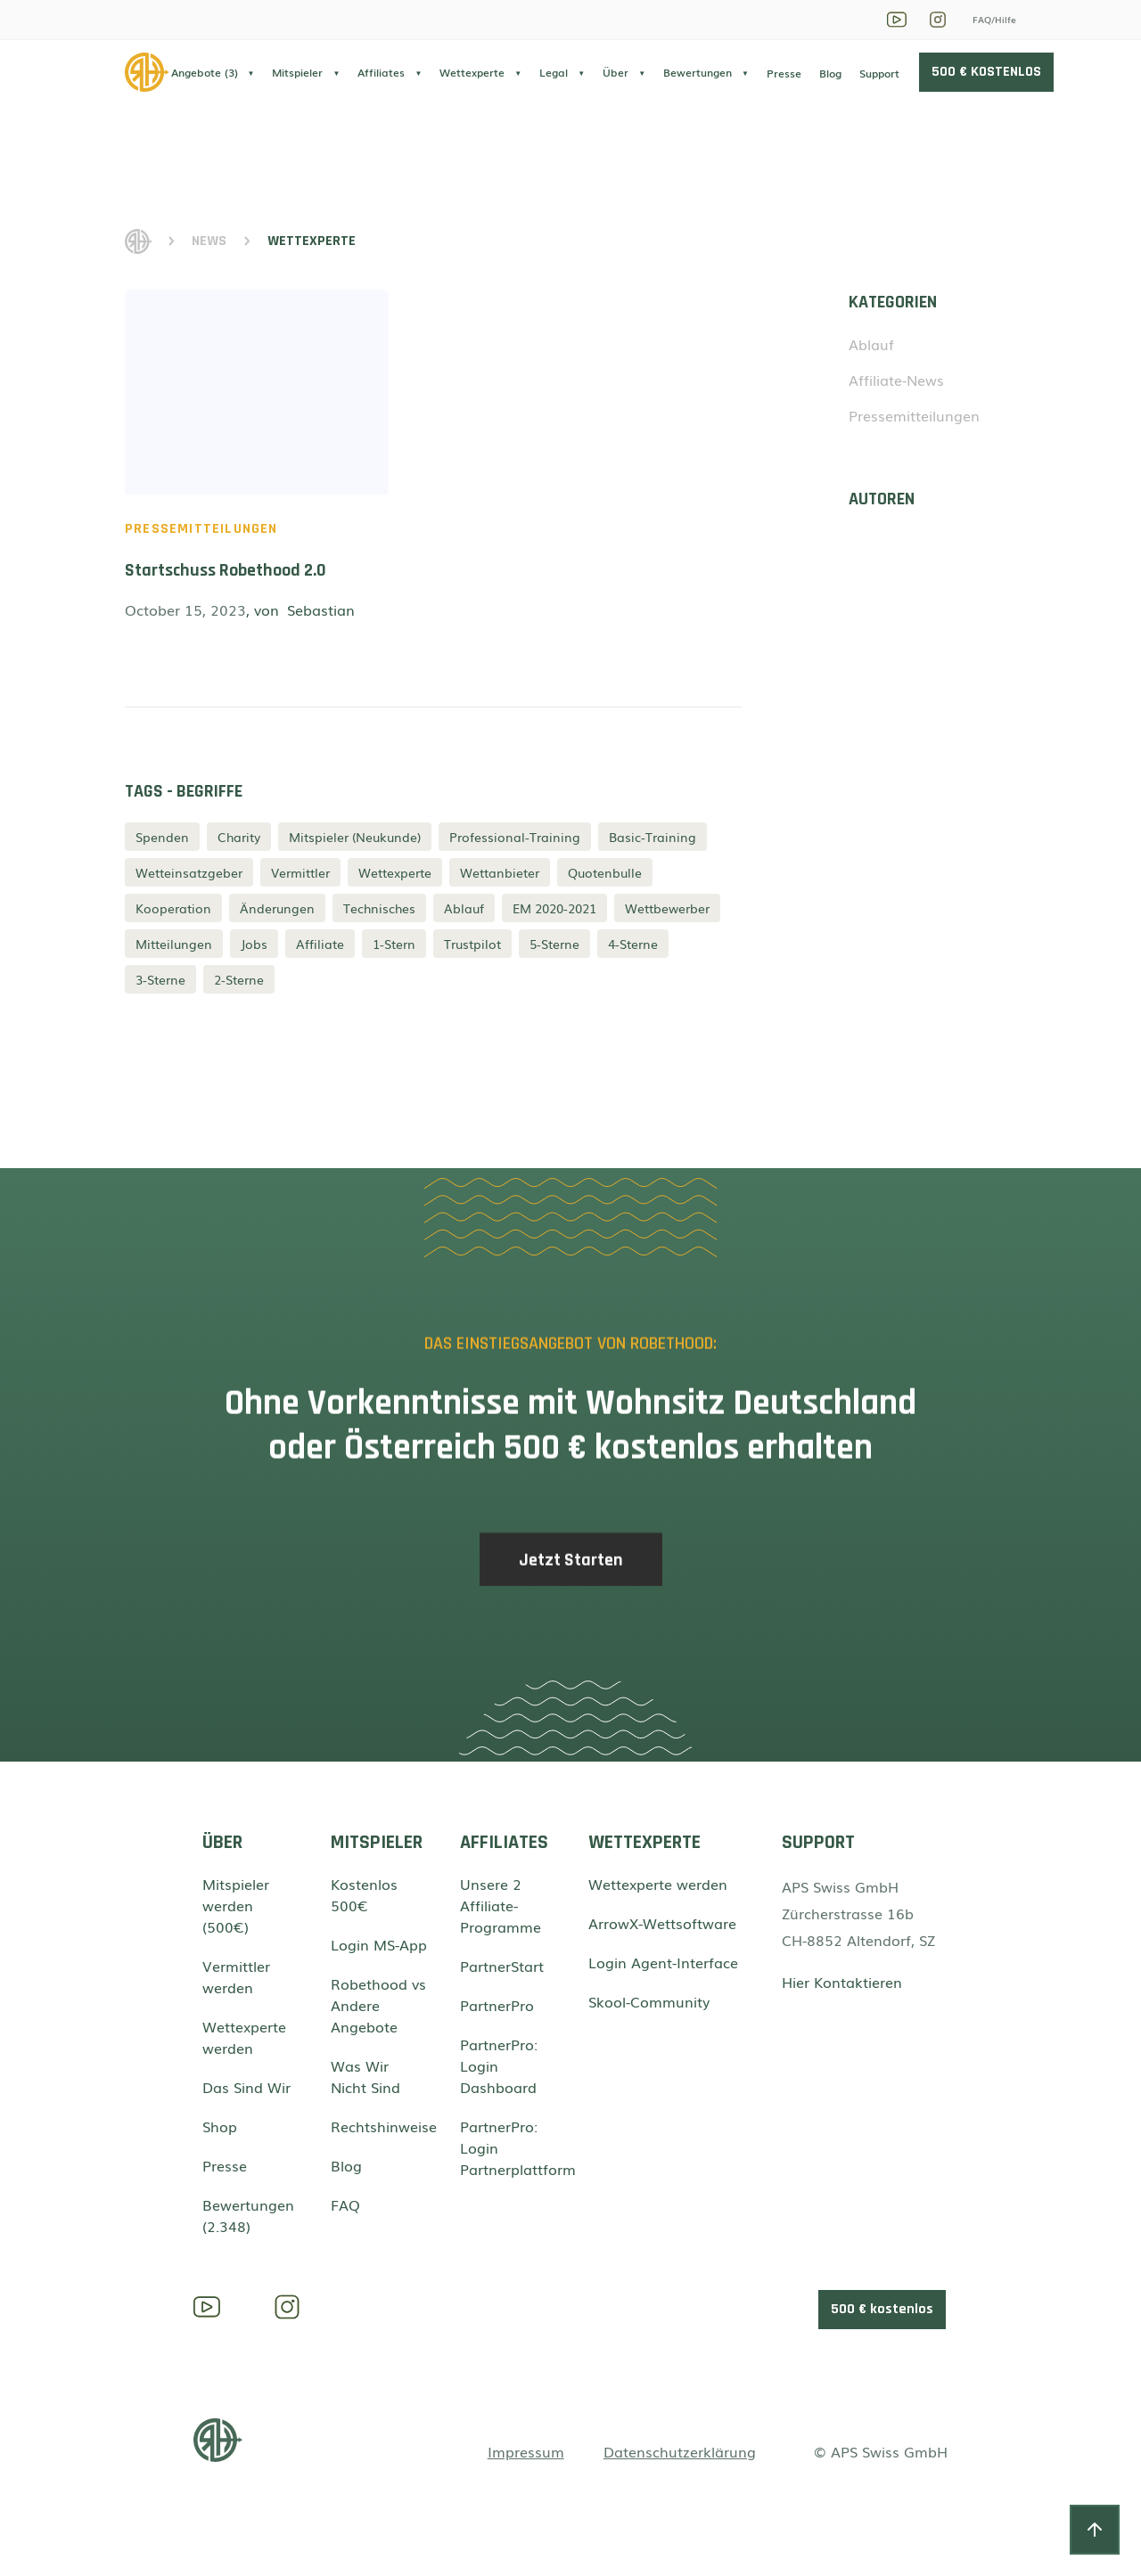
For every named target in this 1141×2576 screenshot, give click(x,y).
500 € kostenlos (882, 2309)
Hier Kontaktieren (842, 1981)
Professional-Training (514, 837)
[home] (148, 72)
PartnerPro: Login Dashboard (499, 2065)
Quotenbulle (605, 872)
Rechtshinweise (379, 2126)
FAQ (345, 2204)
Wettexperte (394, 872)
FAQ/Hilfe (994, 19)
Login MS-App (379, 1944)
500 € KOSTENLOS (986, 71)
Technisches (379, 908)
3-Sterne (160, 979)
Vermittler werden (236, 1976)
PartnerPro (497, 2005)
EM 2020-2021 (554, 908)
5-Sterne (554, 944)
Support (879, 73)
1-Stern (394, 944)
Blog (830, 73)
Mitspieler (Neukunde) (355, 837)
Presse (784, 73)
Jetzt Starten (571, 1572)
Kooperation (173, 908)
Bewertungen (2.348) (248, 2215)
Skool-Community (649, 2001)
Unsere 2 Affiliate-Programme (500, 1905)
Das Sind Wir (246, 2087)
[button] (213, 72)
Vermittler (300, 872)
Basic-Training (652, 837)
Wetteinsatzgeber (188, 872)
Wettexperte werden (244, 2037)
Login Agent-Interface (663, 1962)
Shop (219, 2126)
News (209, 241)
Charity (239, 837)
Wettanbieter (499, 872)
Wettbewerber (667, 908)
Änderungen (277, 908)
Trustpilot (472, 944)
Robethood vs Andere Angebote (378, 2005)
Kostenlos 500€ (364, 1894)
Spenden (162, 837)
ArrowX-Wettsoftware (662, 1923)
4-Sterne (633, 944)
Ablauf (464, 908)
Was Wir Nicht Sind (365, 2076)
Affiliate (320, 944)
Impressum (526, 2451)
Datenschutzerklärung (679, 2451)
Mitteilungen (173, 944)
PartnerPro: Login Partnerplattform (508, 2147)
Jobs (254, 944)
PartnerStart (502, 1965)
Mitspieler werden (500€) (235, 1905)
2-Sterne (239, 979)
